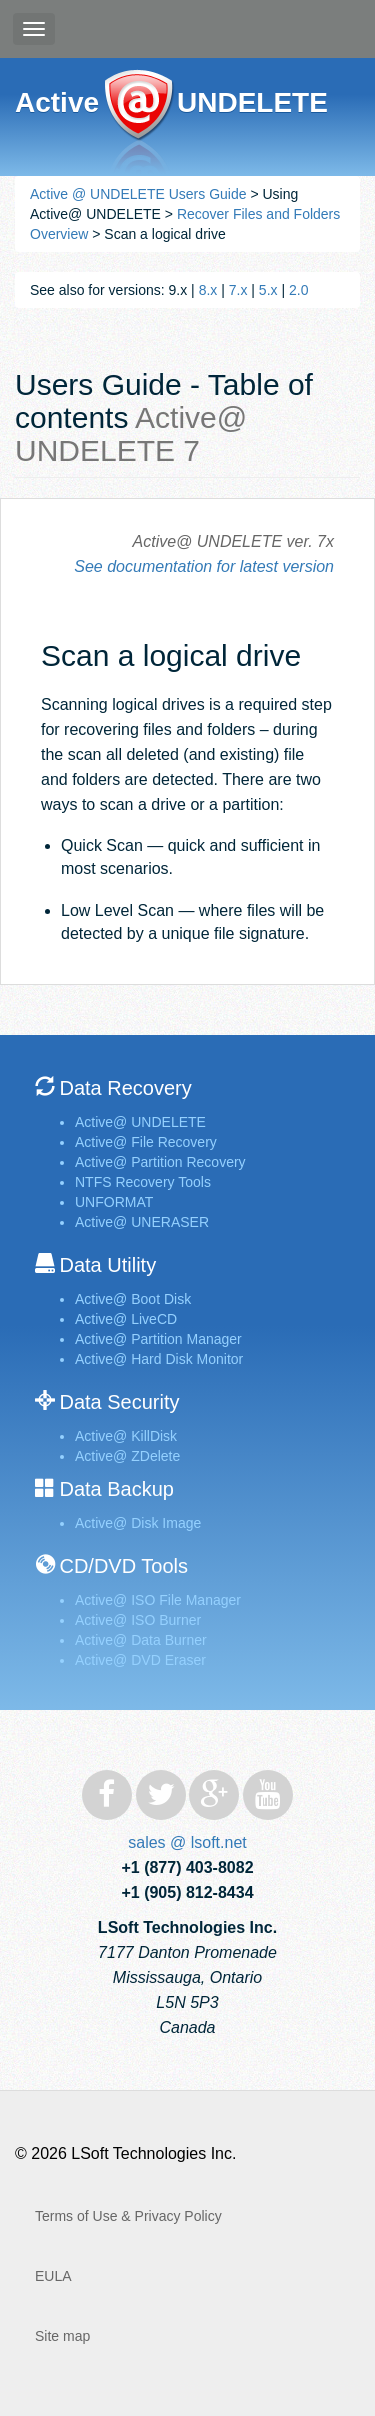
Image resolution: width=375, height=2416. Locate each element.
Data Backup (116, 1489)
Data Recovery (125, 1088)
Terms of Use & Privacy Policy (128, 2216)
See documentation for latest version (204, 566)
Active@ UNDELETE (138, 122)
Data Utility (107, 1265)
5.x (268, 290)
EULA (53, 2276)
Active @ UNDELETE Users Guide (138, 194)
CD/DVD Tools (123, 1566)
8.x (208, 290)
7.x (238, 290)
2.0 (298, 290)
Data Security (119, 1402)
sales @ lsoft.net (187, 1842)
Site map (62, 2336)
